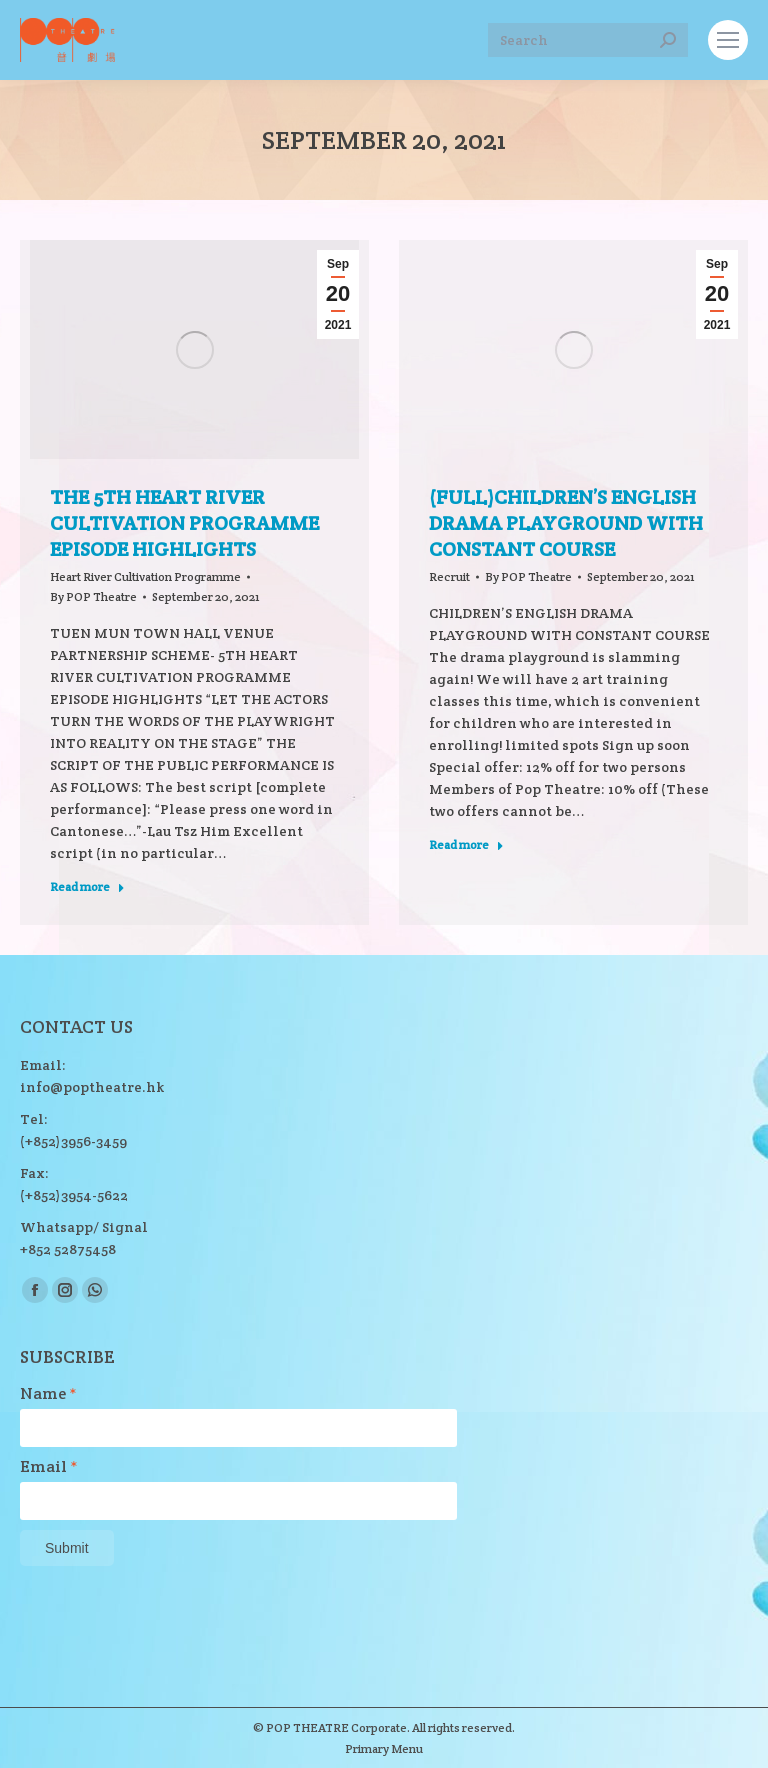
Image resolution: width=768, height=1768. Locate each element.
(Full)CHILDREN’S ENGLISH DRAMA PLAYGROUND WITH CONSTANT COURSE (566, 523)
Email (49, 1467)
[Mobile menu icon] (728, 40)
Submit (67, 1548)
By (93, 596)
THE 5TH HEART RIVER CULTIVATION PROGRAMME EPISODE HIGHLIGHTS (184, 523)
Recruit (449, 576)
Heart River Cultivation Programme (145, 576)
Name (48, 1394)
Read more (87, 886)
